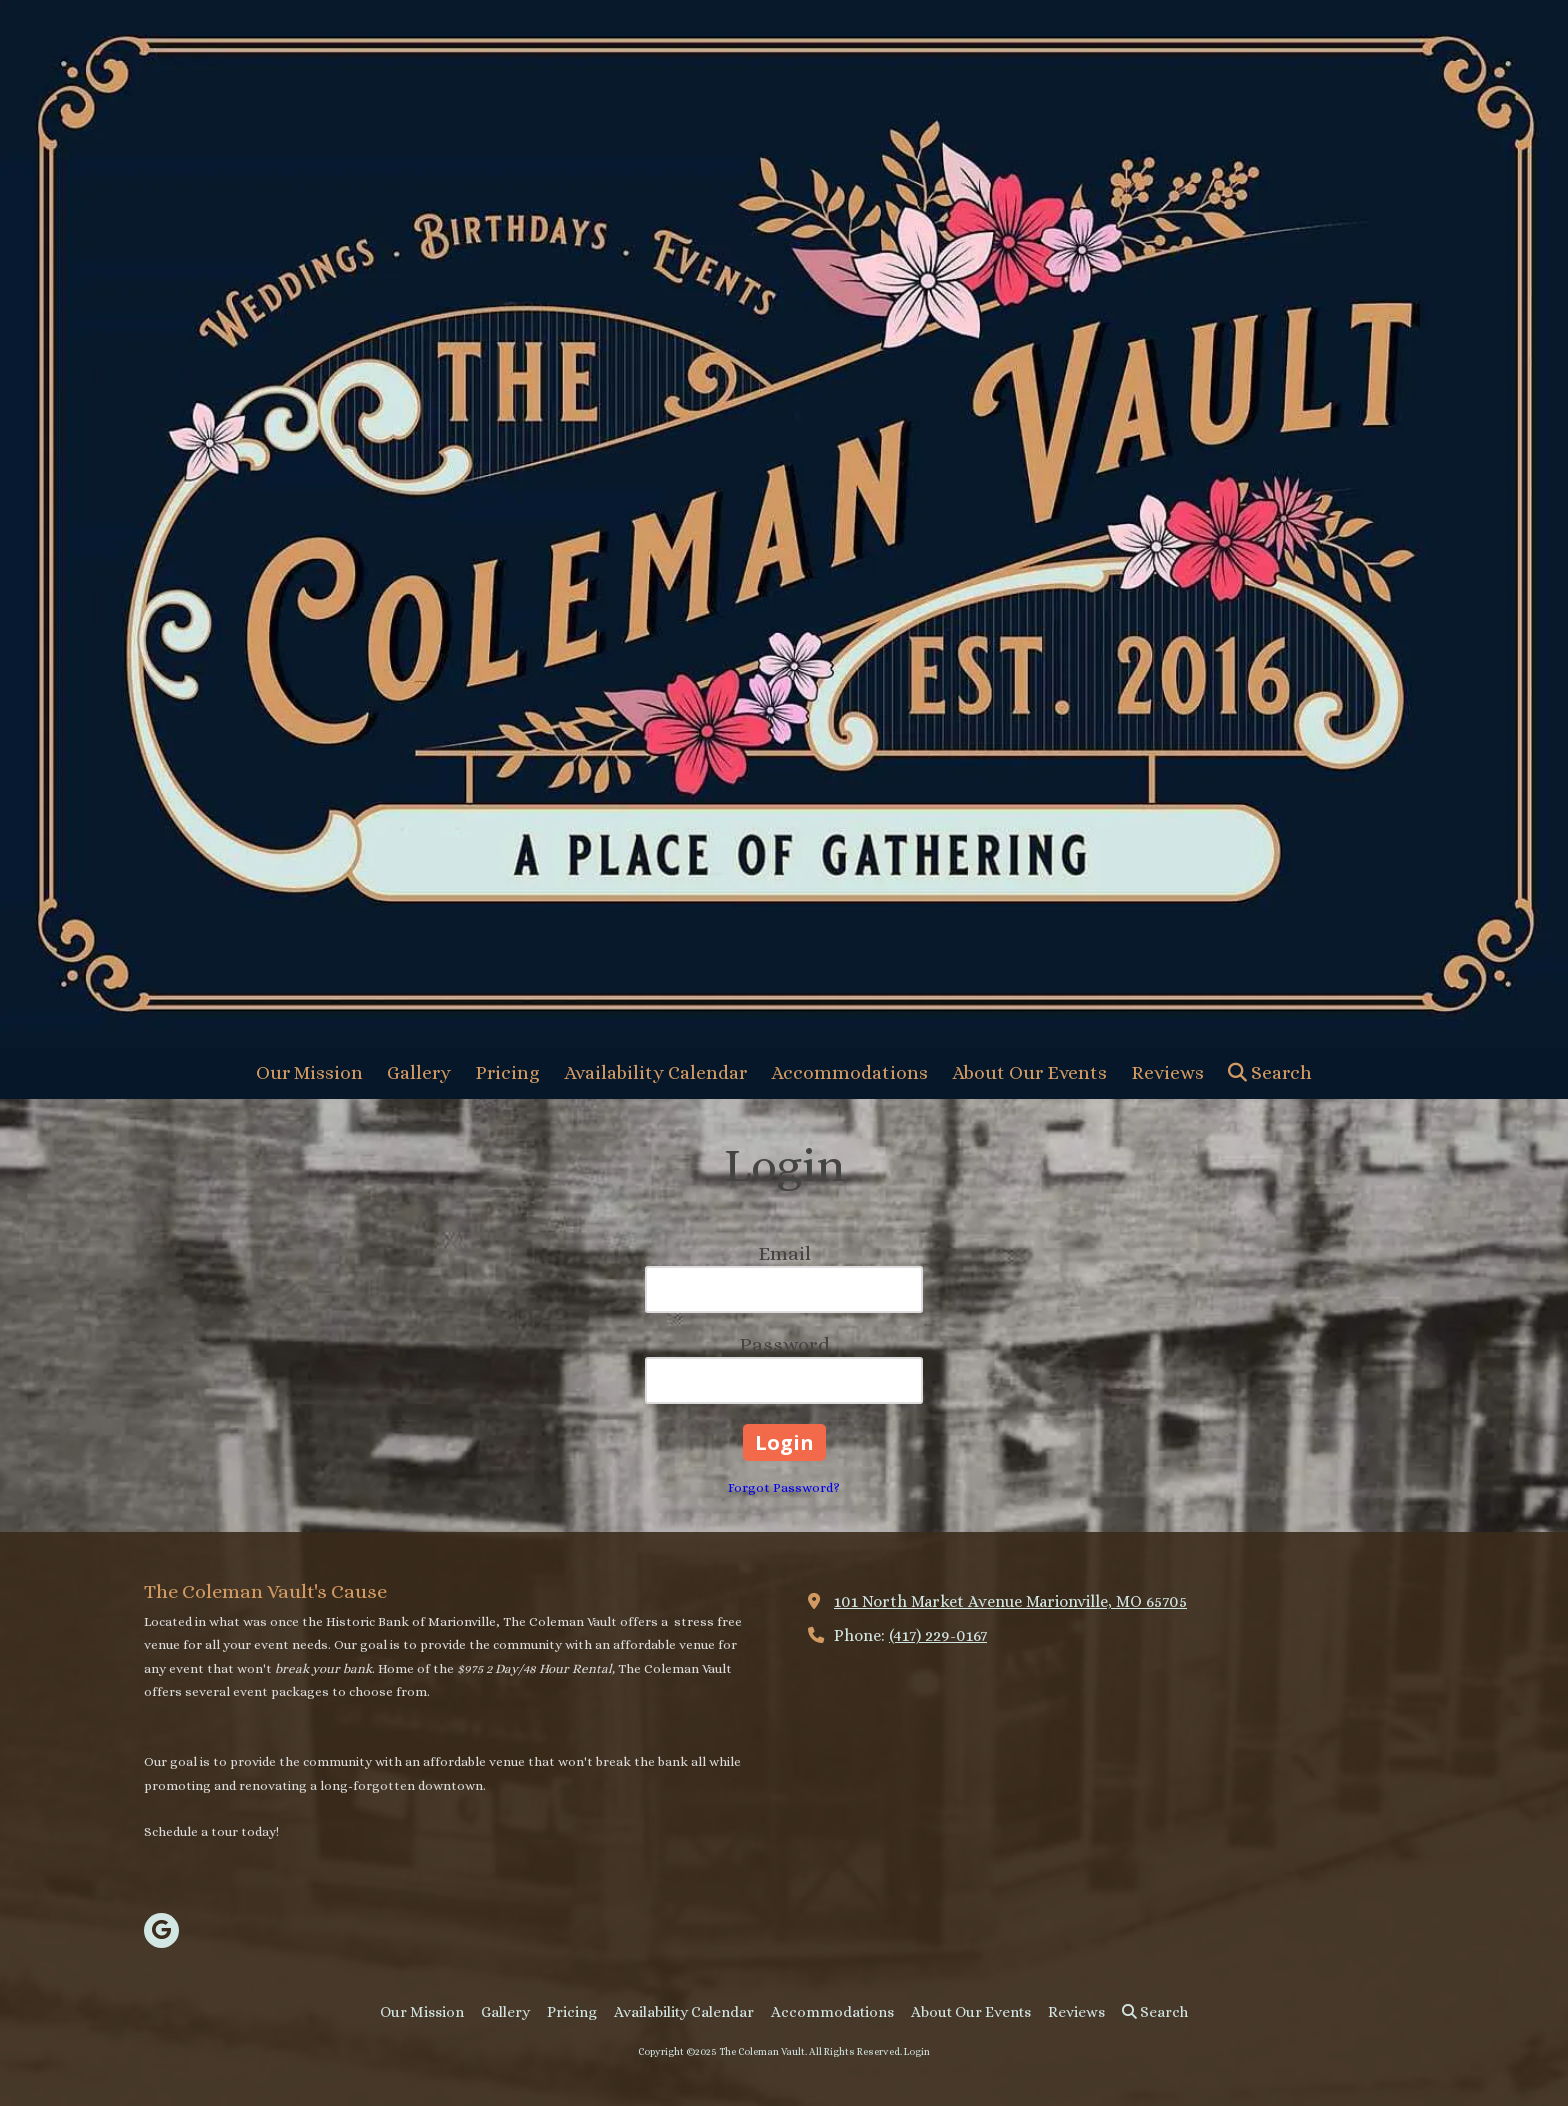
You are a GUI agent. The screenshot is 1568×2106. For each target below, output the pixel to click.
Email (784, 1253)
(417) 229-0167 (938, 1635)
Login (917, 2051)
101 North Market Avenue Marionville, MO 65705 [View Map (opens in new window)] (1010, 1601)
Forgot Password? (784, 1487)
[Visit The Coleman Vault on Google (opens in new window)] (161, 1930)
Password (784, 1344)
